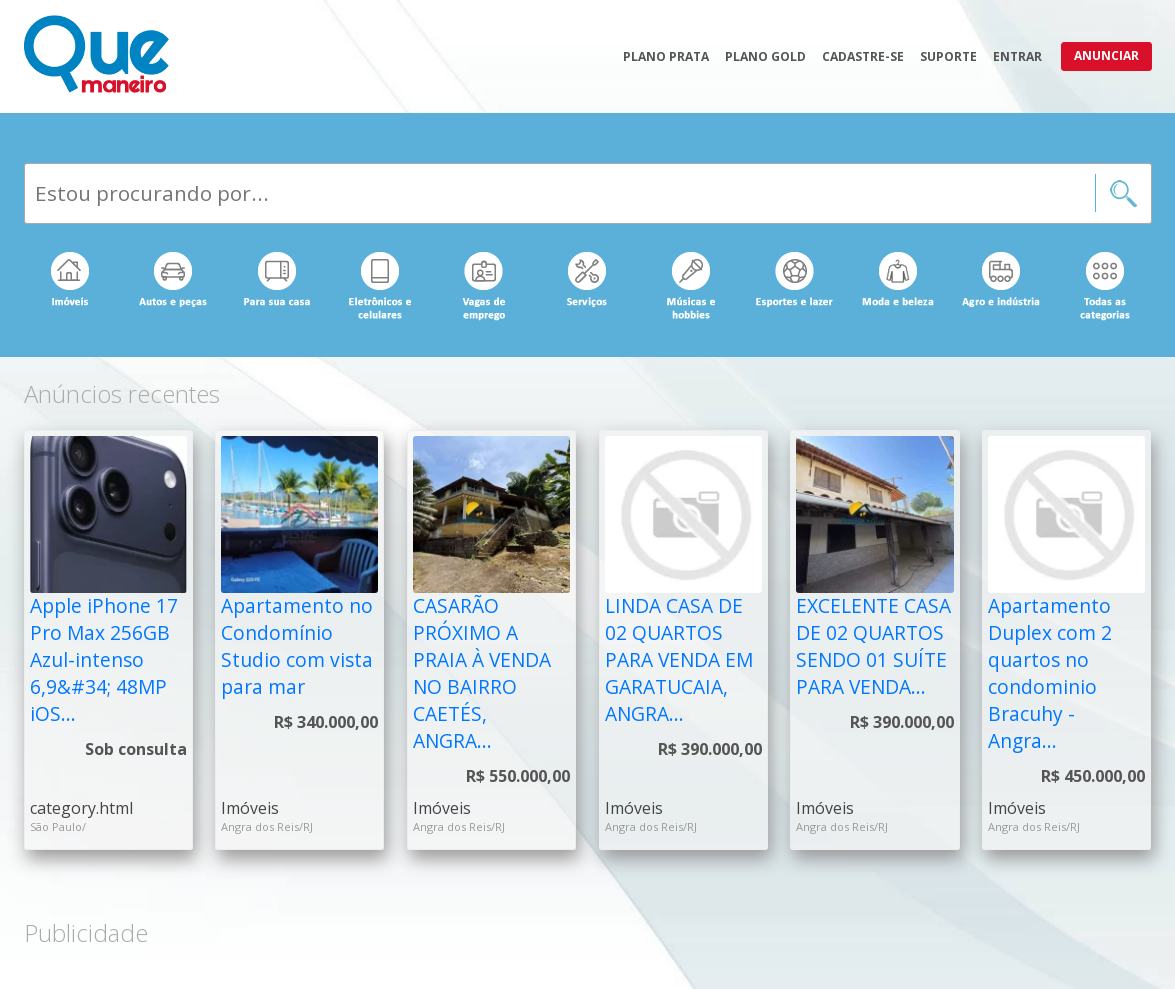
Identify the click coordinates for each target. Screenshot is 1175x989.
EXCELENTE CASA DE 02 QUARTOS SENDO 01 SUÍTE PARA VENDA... (873, 646)
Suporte (948, 56)
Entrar (1017, 56)
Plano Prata (666, 56)
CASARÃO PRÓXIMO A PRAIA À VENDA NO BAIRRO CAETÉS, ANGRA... (482, 672)
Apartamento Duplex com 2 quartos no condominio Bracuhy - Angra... (1050, 672)
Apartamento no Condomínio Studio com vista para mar (297, 646)
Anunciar (1106, 55)
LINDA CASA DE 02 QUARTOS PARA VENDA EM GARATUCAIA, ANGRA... (679, 659)
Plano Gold (765, 56)
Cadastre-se (863, 56)
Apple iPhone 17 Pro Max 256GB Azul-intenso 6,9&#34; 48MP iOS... (104, 659)
